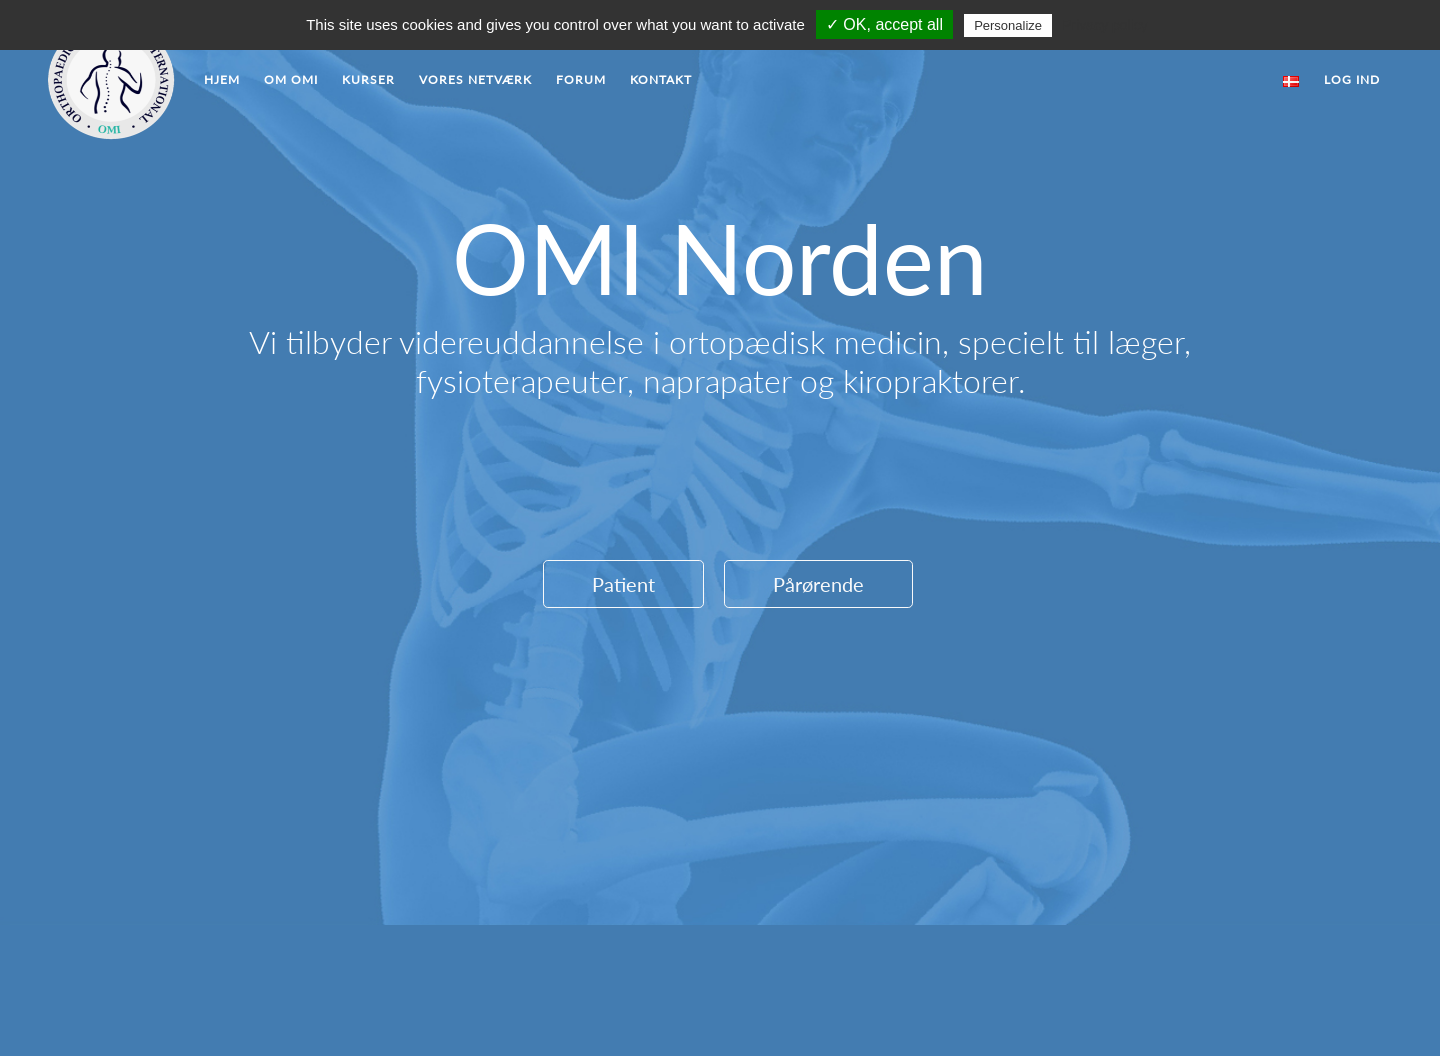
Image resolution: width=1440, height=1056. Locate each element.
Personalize (1008, 25)
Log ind (1352, 79)
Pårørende (818, 584)
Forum (581, 79)
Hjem (222, 79)
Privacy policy (1105, 25)
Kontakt (661, 79)
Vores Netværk (475, 79)
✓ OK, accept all (884, 24)
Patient (623, 584)
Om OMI (291, 79)
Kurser (368, 79)
